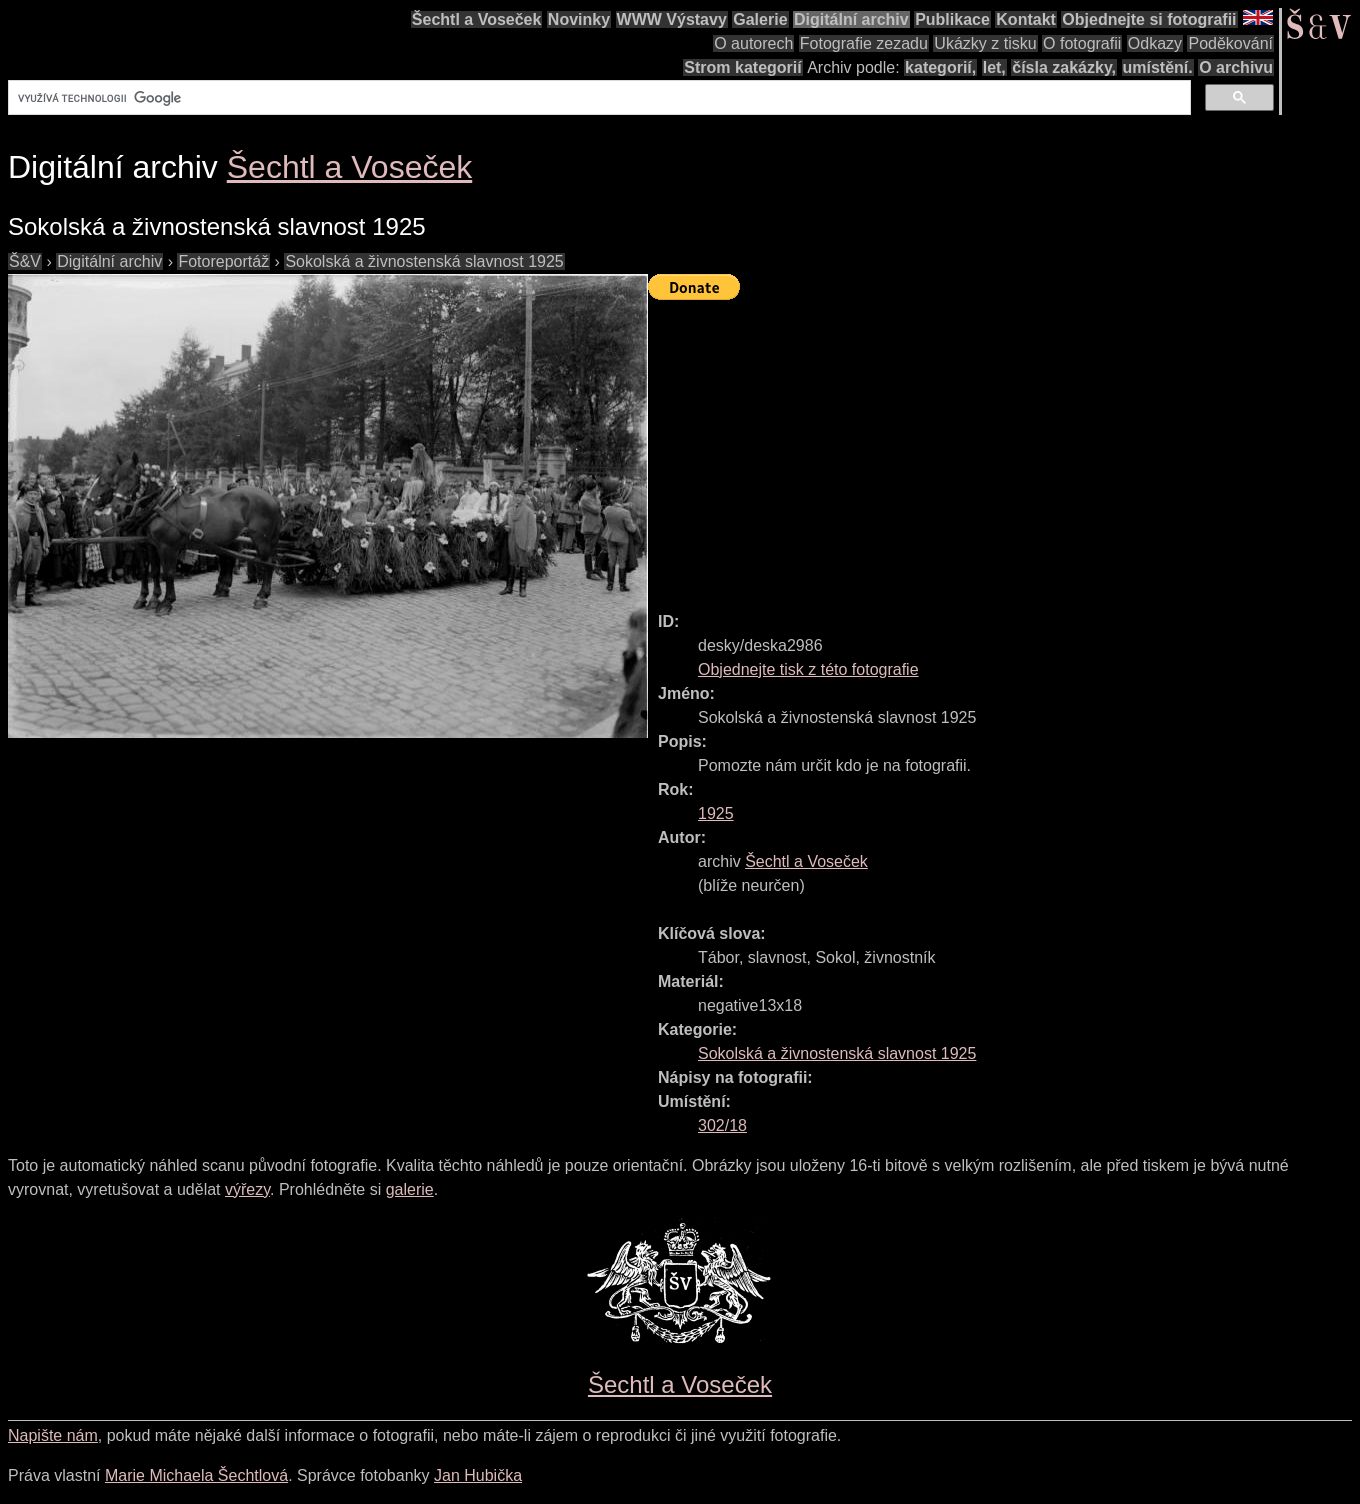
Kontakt (1026, 19)
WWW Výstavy (672, 19)
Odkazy (1155, 43)
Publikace (952, 19)
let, (994, 67)
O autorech (753, 43)
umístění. (1158, 67)
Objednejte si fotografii (1149, 19)
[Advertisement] (1004, 447)
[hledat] (597, 98)
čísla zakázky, (1064, 67)
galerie (410, 1189)
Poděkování (1230, 43)
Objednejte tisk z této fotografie (808, 669)
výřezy (247, 1189)
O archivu (1236, 67)
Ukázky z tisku (985, 43)
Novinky (579, 19)
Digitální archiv (851, 19)
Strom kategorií (742, 67)
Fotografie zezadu (864, 43)
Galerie (760, 19)
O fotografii (1082, 43)
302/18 (722, 1125)
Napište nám (53, 1435)
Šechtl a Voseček (477, 19)
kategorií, (940, 67)
